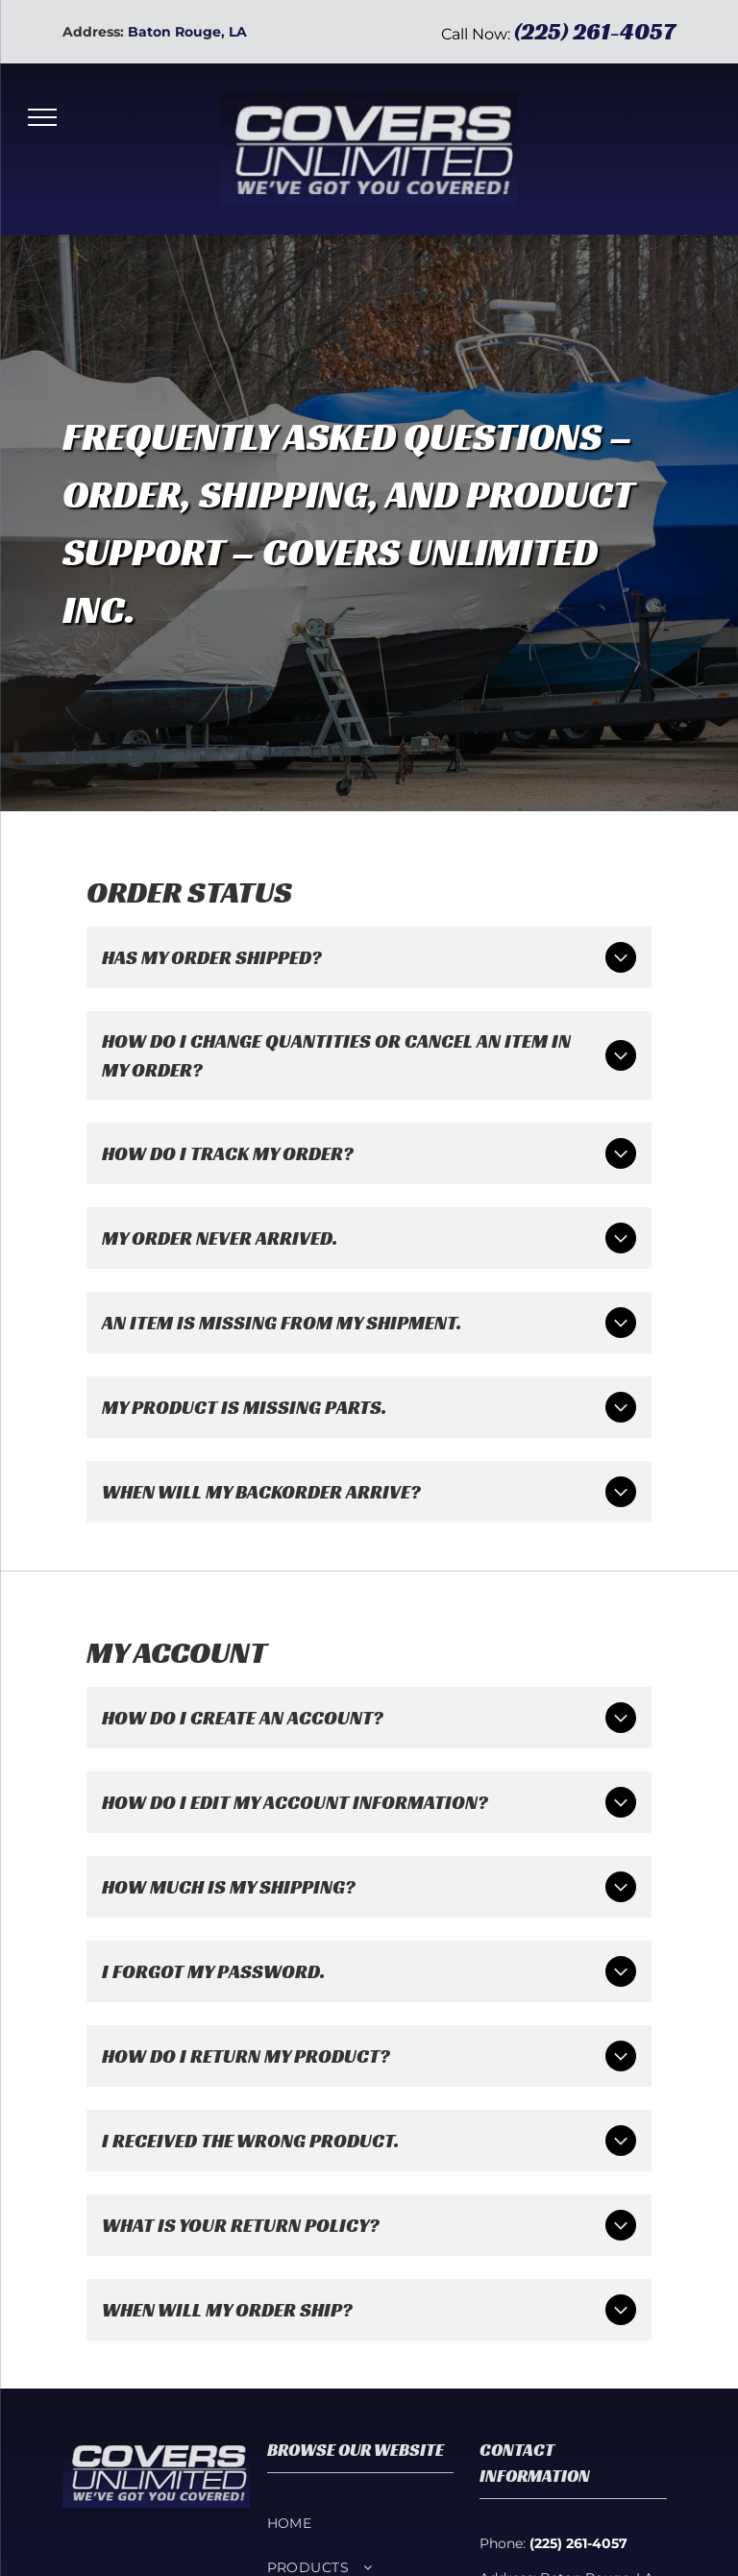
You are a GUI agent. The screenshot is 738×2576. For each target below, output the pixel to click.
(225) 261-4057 (595, 31)
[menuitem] (361, 2522)
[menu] (42, 117)
